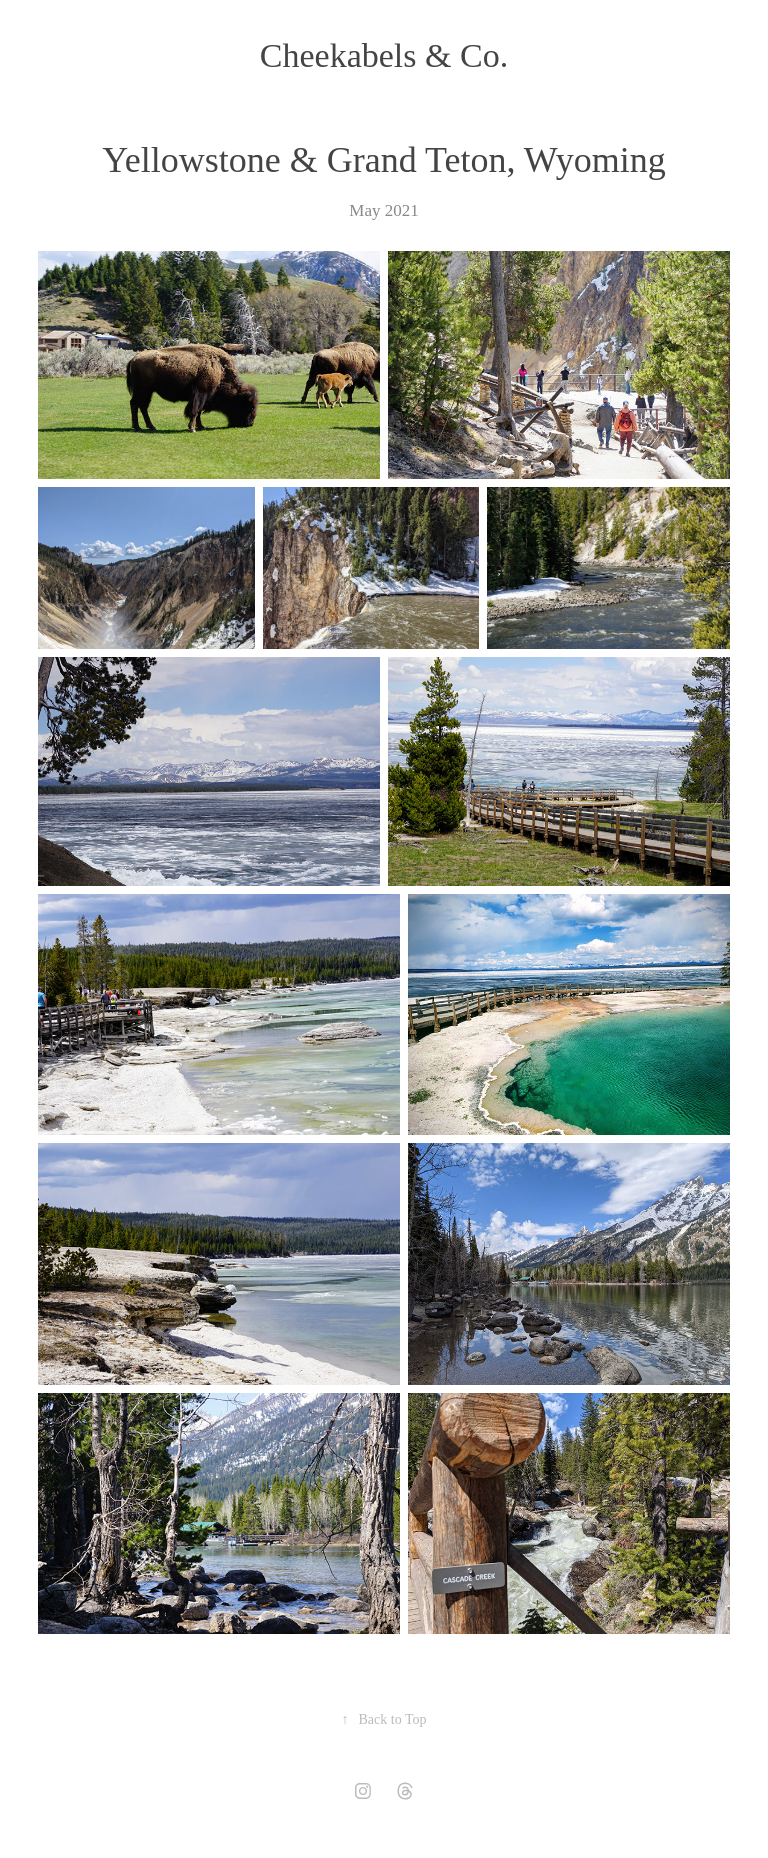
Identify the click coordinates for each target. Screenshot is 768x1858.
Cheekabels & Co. (384, 55)
